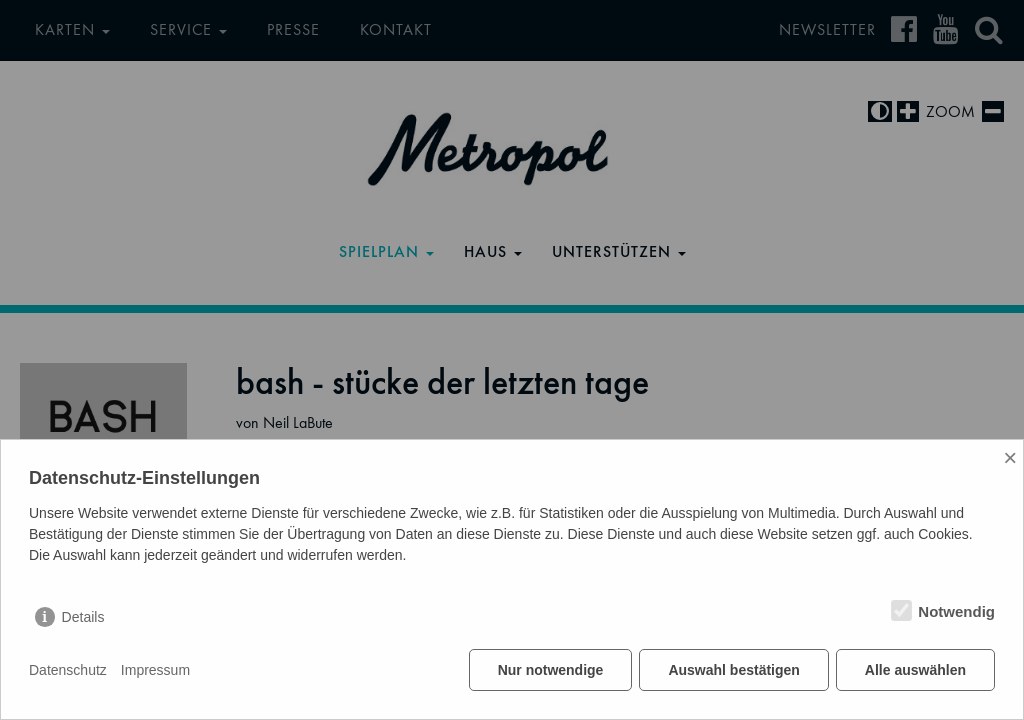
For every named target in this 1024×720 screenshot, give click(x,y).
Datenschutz (68, 670)
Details (83, 617)
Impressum (155, 670)
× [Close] (1010, 457)
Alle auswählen (915, 670)
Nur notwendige (551, 670)
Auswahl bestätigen (733, 670)
